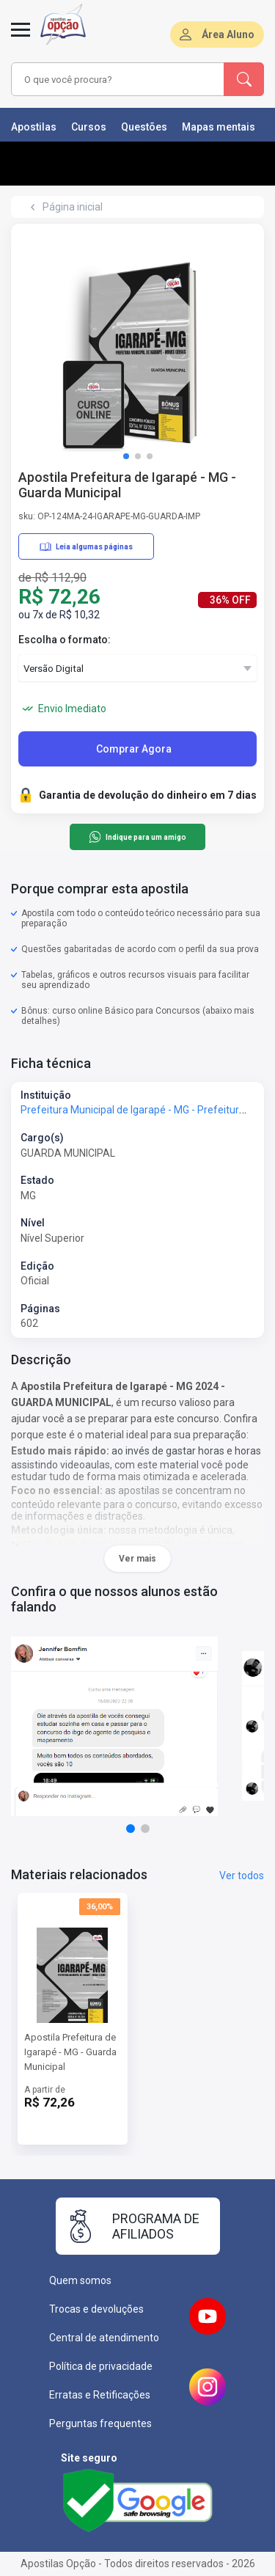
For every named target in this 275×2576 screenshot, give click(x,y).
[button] (126, 456)
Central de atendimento (104, 2337)
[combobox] (118, 79)
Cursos (88, 127)
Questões (144, 127)
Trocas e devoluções (96, 2309)
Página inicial (73, 207)
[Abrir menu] (20, 38)
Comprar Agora (134, 749)
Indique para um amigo (137, 837)
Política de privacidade (101, 2366)
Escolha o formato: (64, 639)
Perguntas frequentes (100, 2423)
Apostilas (33, 127)
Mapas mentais (218, 127)
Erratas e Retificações (99, 2395)
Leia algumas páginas (86, 546)
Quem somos (80, 2280)
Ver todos (241, 1875)
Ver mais (137, 1559)
